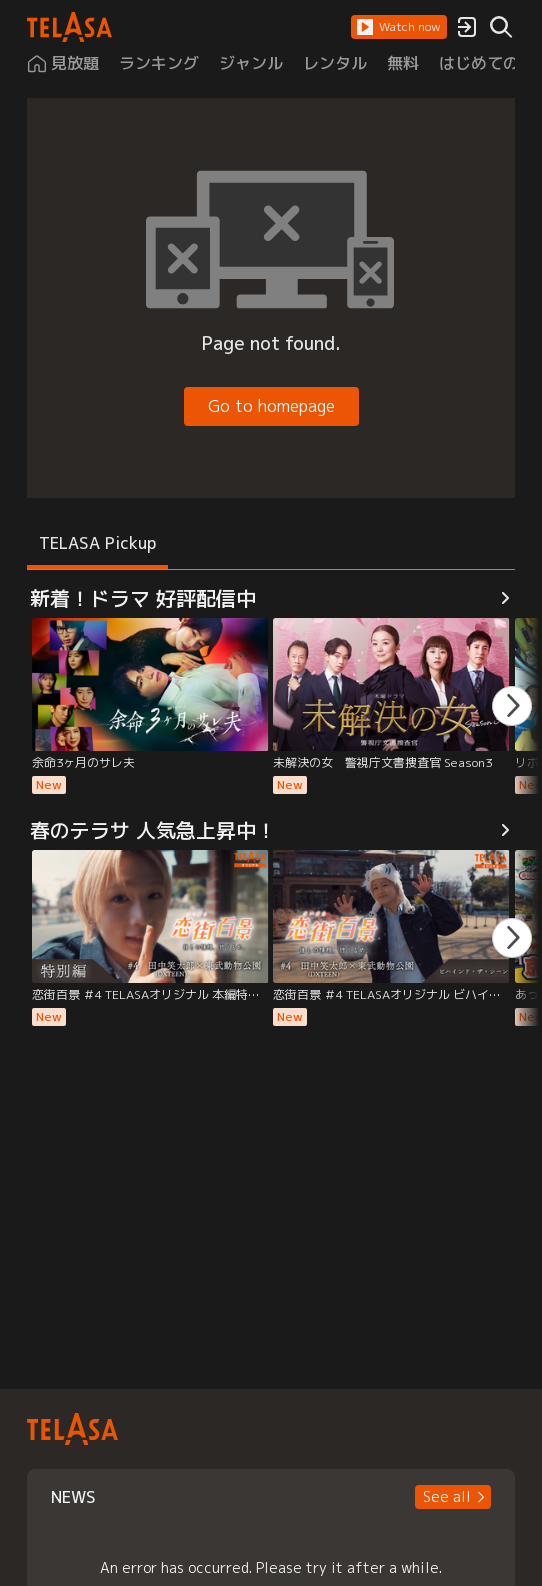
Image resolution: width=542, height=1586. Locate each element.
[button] (399, 27)
